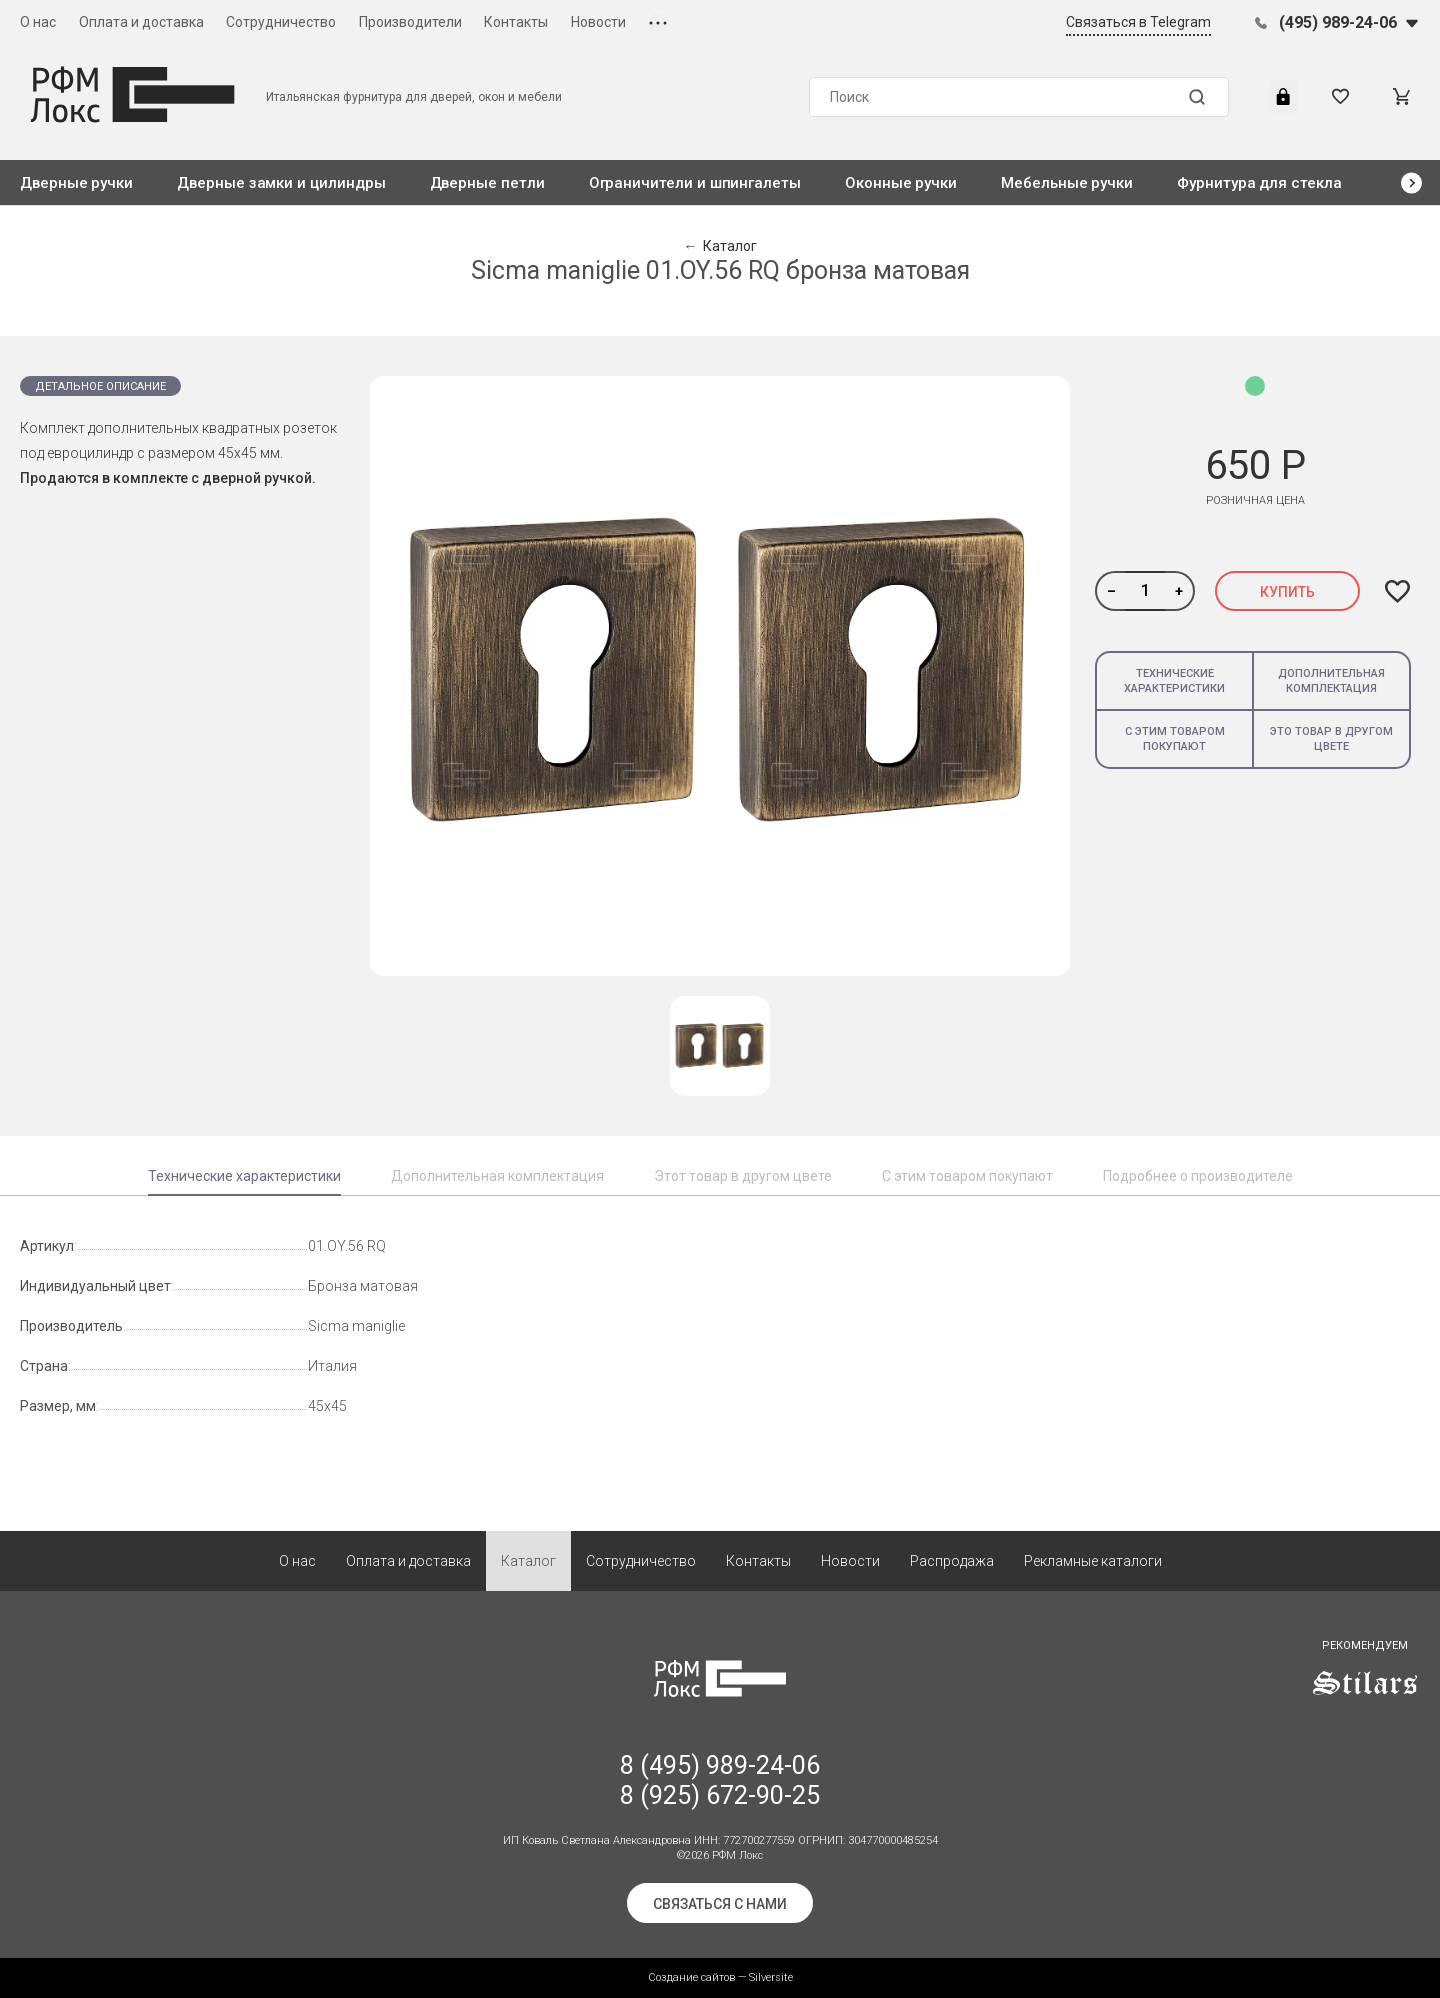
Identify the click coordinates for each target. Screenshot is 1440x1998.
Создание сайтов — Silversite (720, 1977)
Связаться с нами (720, 1904)
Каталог (528, 1561)
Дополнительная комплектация (1331, 681)
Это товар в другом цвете (1331, 739)
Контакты (516, 22)
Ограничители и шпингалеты (695, 183)
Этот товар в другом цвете (743, 1176)
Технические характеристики (1174, 681)
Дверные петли (487, 183)
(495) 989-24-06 (1338, 22)
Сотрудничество (281, 22)
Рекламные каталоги (1093, 1561)
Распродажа (952, 1561)
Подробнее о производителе (1198, 1176)
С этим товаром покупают (1175, 739)
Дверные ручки (76, 183)
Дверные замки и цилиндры (281, 183)
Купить (1287, 592)
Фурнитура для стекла (1259, 183)
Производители (410, 22)
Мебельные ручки (1067, 183)
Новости (598, 22)
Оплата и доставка (141, 22)
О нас (38, 22)
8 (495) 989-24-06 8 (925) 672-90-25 (720, 1780)
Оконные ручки (901, 183)
